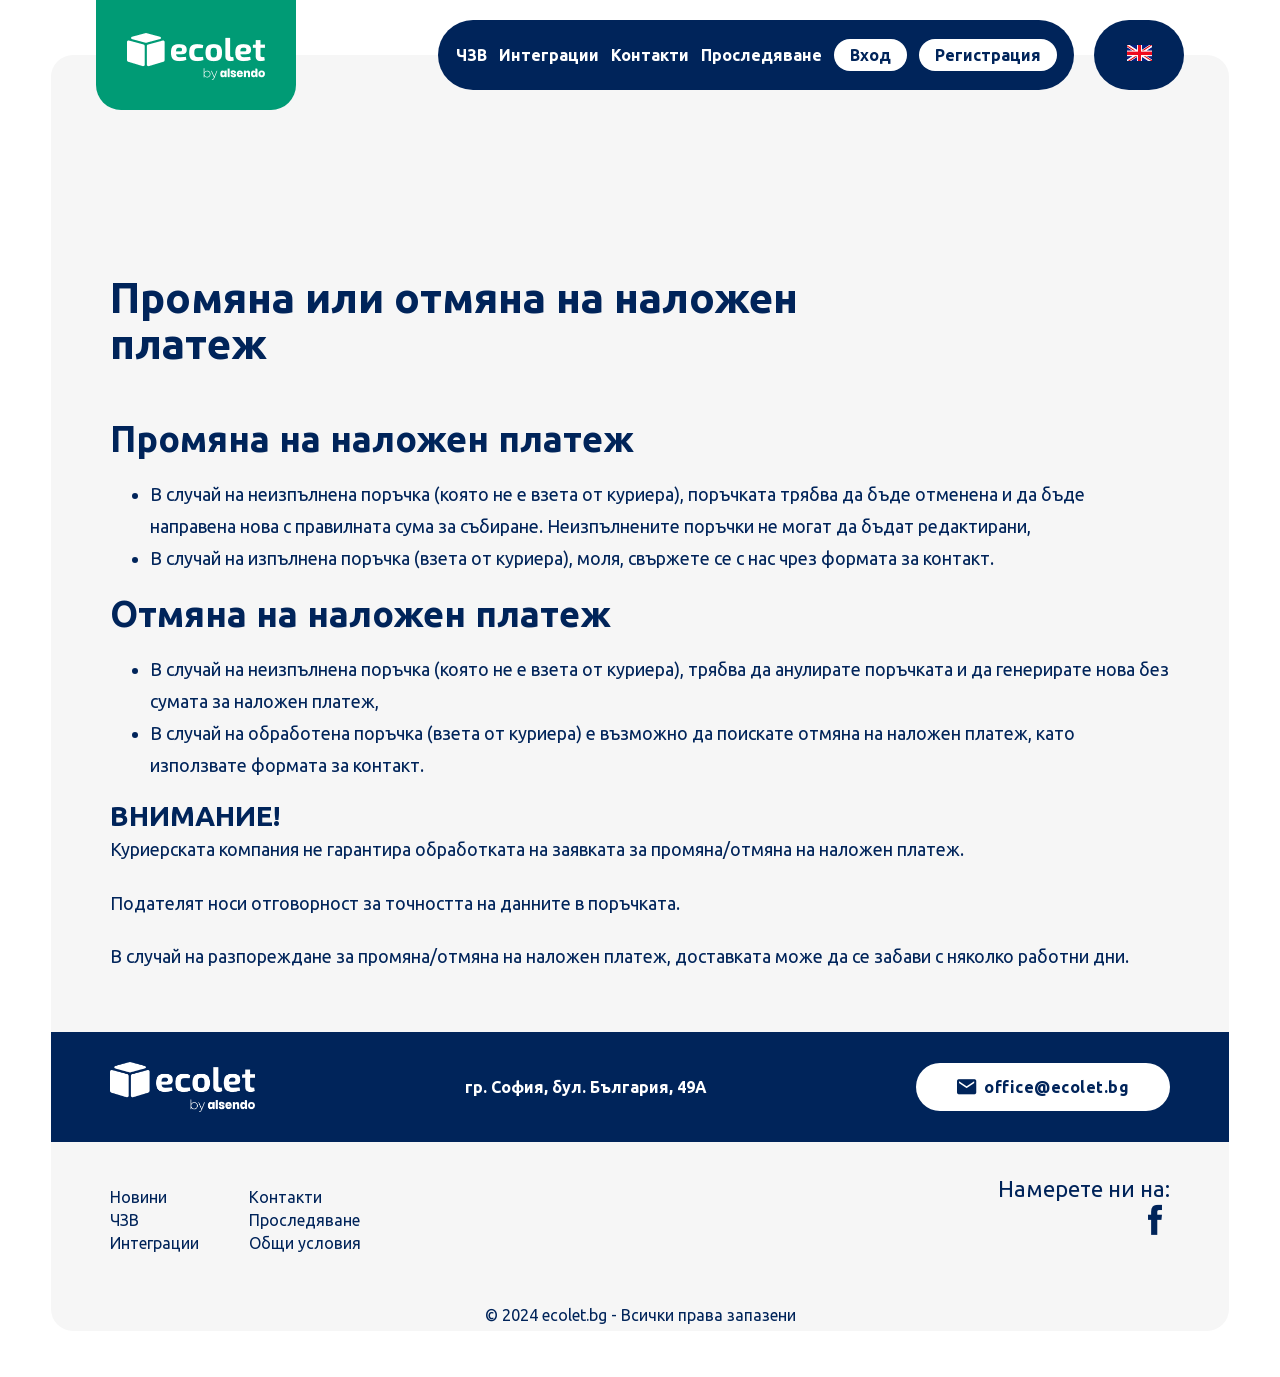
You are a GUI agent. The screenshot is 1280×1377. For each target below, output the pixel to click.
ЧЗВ (471, 55)
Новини (138, 1197)
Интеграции (549, 55)
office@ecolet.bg (1043, 1087)
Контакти (650, 55)
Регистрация (988, 55)
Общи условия (305, 1243)
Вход (870, 55)
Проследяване (761, 55)
